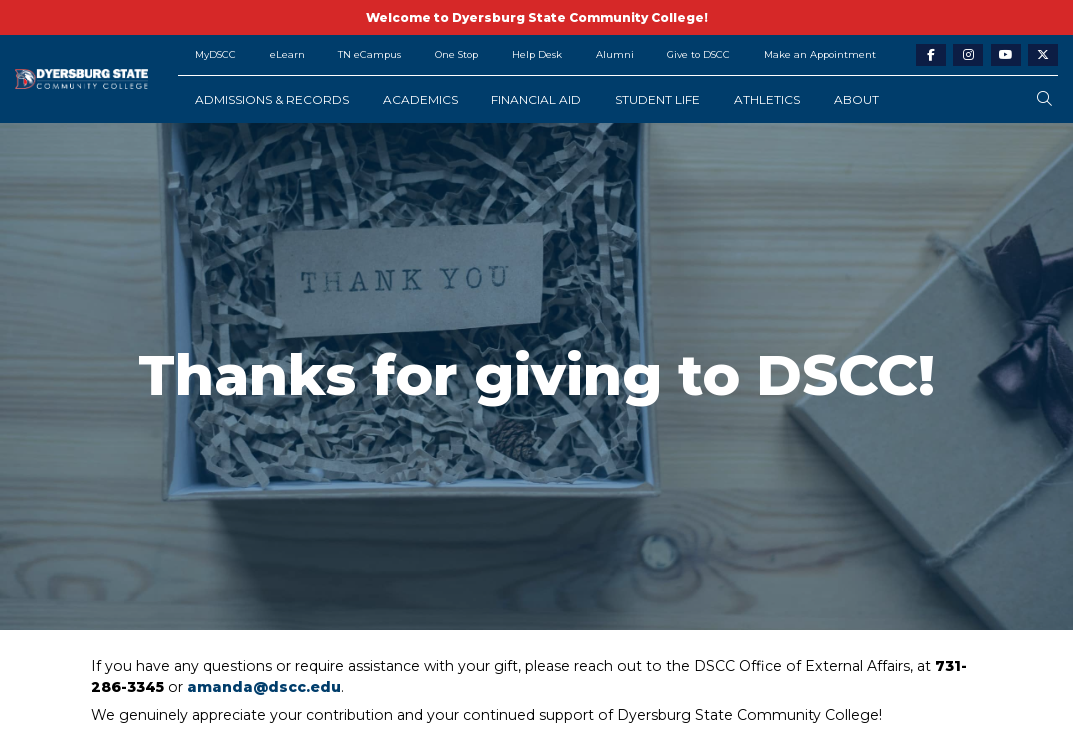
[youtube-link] (1006, 55)
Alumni (615, 54)
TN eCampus (369, 54)
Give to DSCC (698, 54)
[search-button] (1044, 99)
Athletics (767, 99)
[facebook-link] (931, 55)
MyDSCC (215, 54)
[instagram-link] (968, 55)
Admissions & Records (272, 99)
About (856, 99)
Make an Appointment (820, 54)
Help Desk (537, 54)
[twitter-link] (1043, 55)
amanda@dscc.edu (264, 687)
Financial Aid (536, 99)
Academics (420, 99)
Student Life (657, 99)
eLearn (287, 54)
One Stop (456, 54)
